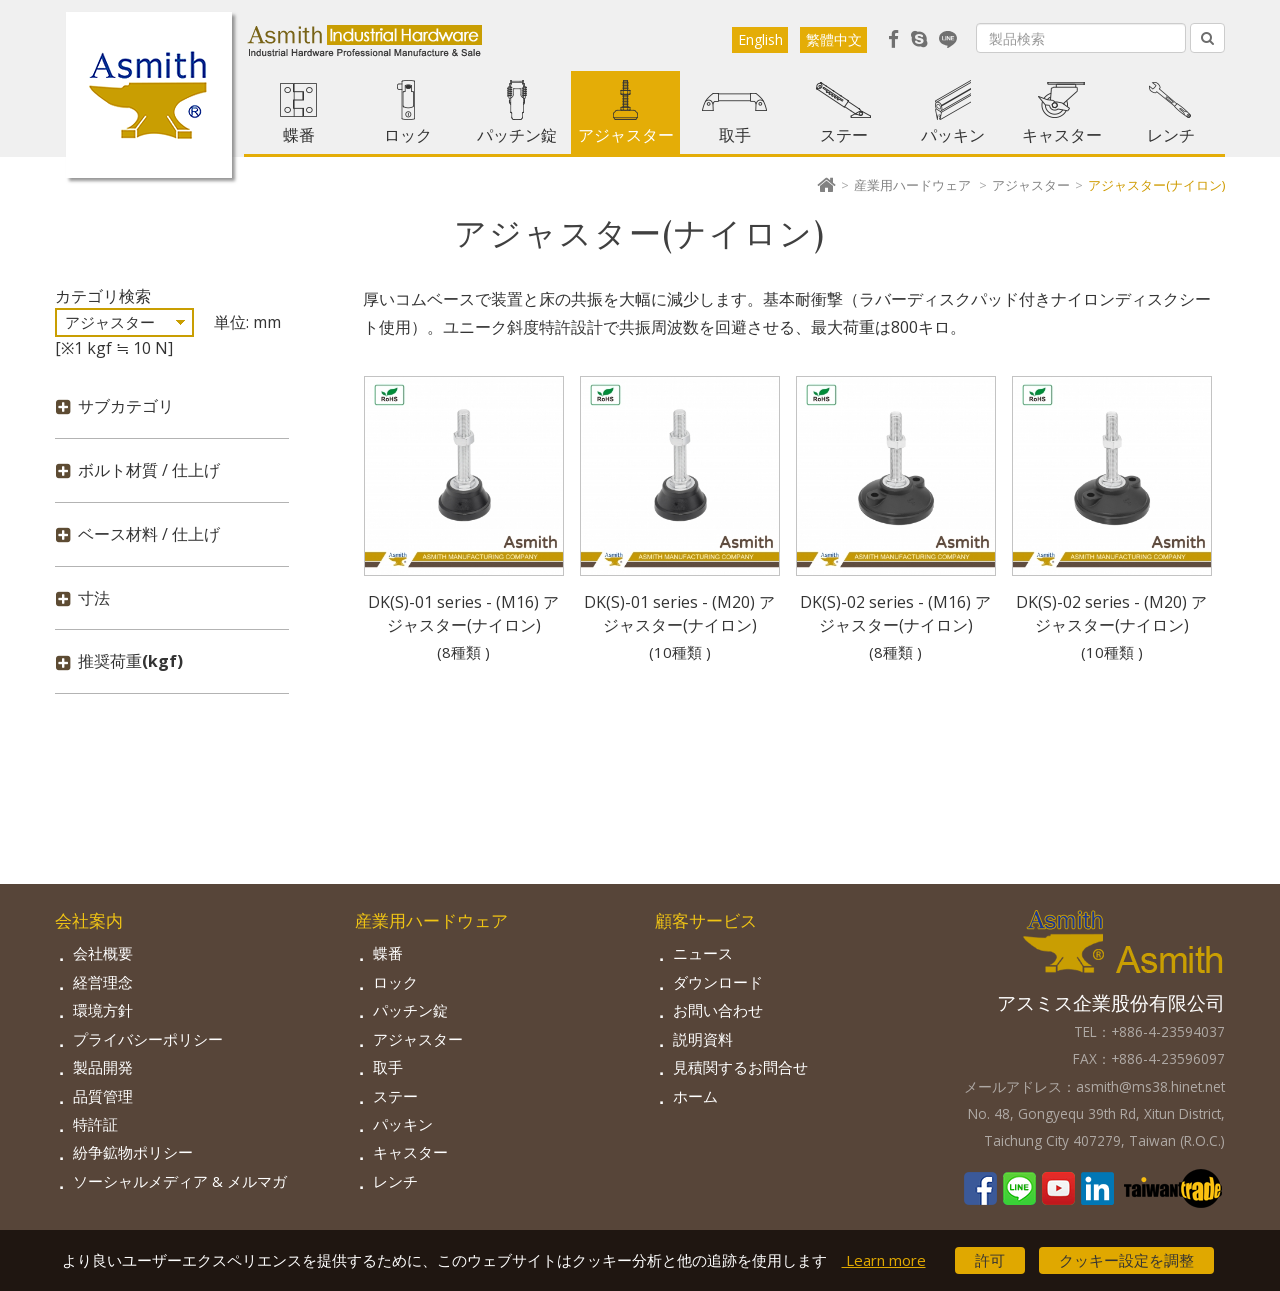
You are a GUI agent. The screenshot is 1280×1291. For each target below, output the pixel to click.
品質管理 (103, 1096)
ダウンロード (718, 982)
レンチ (1171, 135)
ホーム (695, 1096)
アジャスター (626, 135)
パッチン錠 (517, 135)
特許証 (95, 1124)
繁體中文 (834, 39)
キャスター (1062, 135)
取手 (735, 135)
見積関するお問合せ (740, 1067)
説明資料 (703, 1039)
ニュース (703, 953)
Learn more (884, 1260)
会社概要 (103, 953)
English (760, 39)
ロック (408, 135)
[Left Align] (1207, 38)
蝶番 (299, 135)
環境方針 (103, 1010)
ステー (844, 135)
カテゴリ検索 (103, 296)
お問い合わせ (718, 1010)
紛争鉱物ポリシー (133, 1152)
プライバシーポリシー (148, 1039)
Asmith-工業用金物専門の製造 (149, 95)
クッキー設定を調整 (1126, 1260)
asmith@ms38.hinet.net (1150, 1086)
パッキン (953, 135)
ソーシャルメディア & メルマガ (180, 1181)
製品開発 (103, 1067)
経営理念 (103, 982)
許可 (990, 1260)
